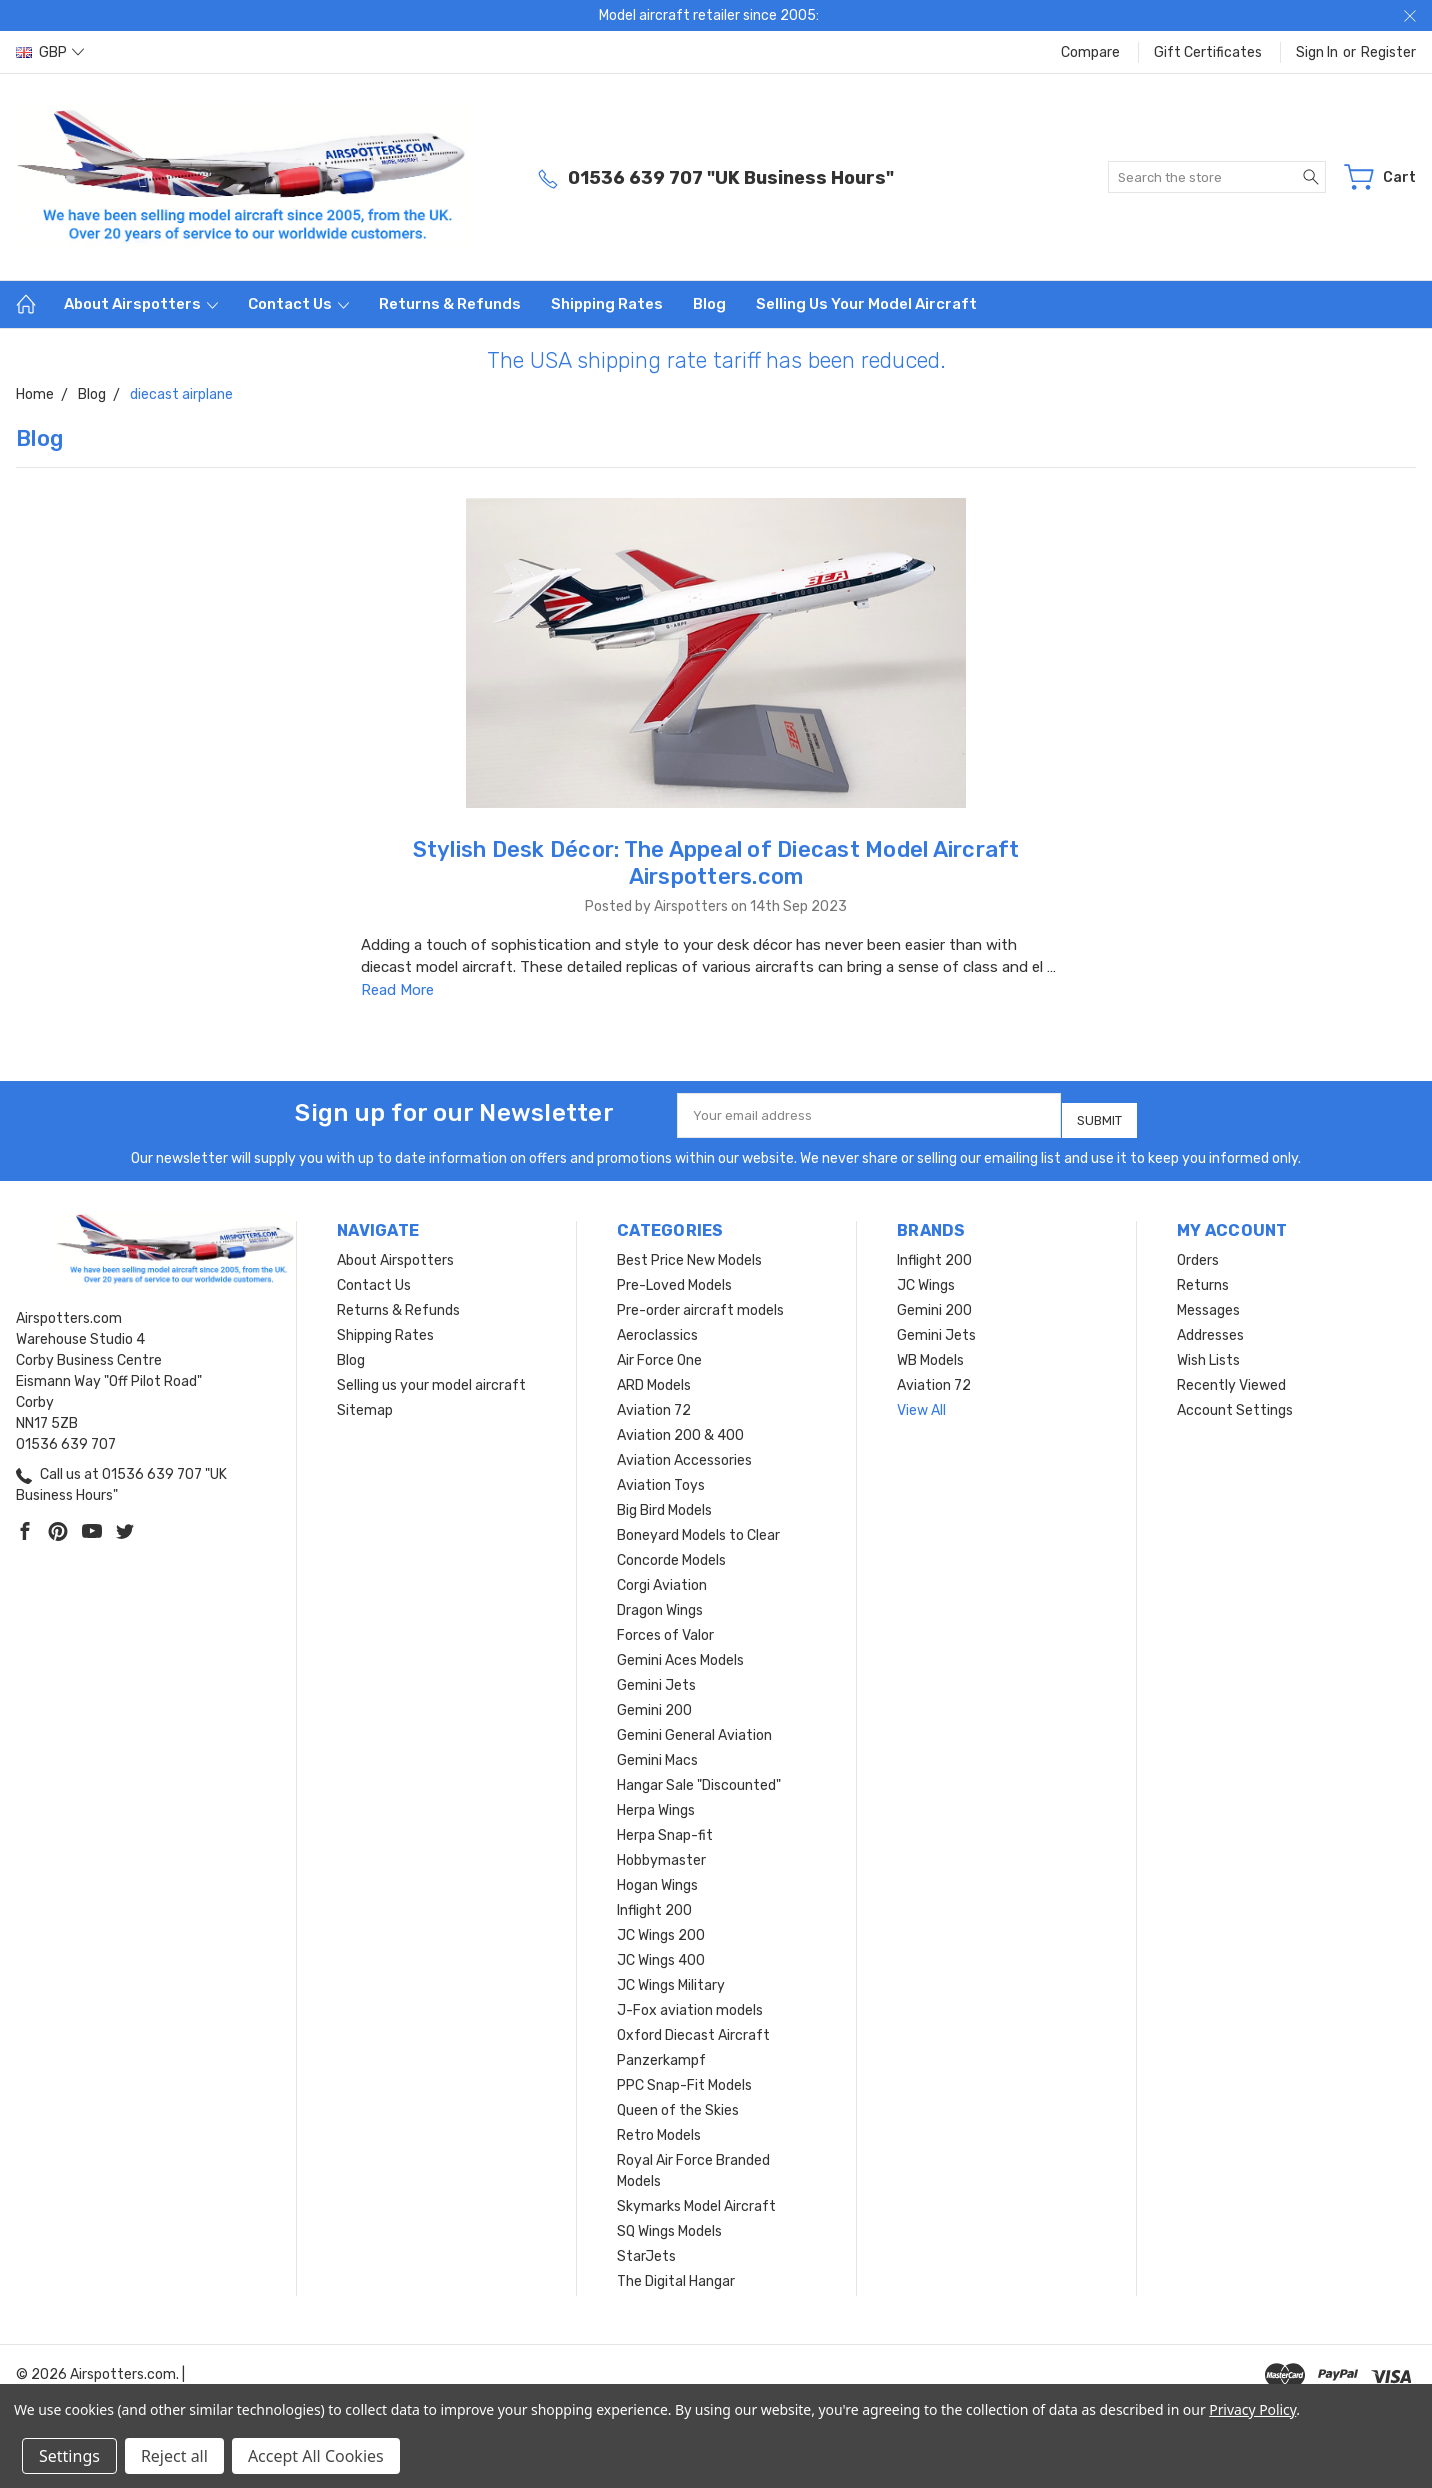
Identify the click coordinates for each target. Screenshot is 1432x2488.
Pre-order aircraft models (700, 1302)
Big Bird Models (664, 1502)
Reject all (174, 2456)
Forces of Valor (665, 1627)
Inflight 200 (654, 1902)
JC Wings (926, 1277)
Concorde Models (671, 1552)
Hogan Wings (657, 1877)
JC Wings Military (671, 1977)
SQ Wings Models (669, 2223)
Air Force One (659, 1352)
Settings (69, 2456)
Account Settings (1235, 1402)
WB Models (930, 1352)
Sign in (1317, 52)
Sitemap (365, 1402)
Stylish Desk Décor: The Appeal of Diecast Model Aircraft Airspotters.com (716, 863)
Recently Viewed (1231, 1377)
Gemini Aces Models (680, 1652)
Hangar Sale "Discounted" (699, 1777)
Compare (1090, 52)
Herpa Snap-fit (665, 1827)
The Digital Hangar (676, 2273)
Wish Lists (1208, 1352)
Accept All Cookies (316, 2456)
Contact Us (298, 304)
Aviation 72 (654, 1402)
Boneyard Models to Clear (698, 1527)
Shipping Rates (607, 304)
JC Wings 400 (661, 1952)
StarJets (646, 2248)
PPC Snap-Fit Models (684, 2077)
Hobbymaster (661, 1852)
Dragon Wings (660, 1602)
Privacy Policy (1252, 2409)
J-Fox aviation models (690, 2002)
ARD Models (654, 1377)
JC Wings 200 (661, 1927)
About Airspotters (141, 304)
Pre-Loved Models (674, 1277)
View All (921, 1402)
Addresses (1210, 1327)
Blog (709, 304)
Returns (1203, 1277)
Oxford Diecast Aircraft (693, 2027)
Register (1388, 52)
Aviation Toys (661, 1477)
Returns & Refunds (450, 304)
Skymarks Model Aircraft (696, 2198)
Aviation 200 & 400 (680, 1427)
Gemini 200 (654, 1702)
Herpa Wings (656, 1802)
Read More (397, 990)
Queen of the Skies (678, 2102)
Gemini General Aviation (694, 1727)
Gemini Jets (656, 1677)
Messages (1208, 1302)
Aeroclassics (657, 1327)
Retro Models (659, 2127)
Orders (1198, 1252)
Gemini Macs (657, 1752)
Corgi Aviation (662, 1577)
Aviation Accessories (684, 1452)
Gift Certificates (1208, 52)
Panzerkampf (661, 2052)
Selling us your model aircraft (866, 304)
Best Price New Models (689, 1252)
